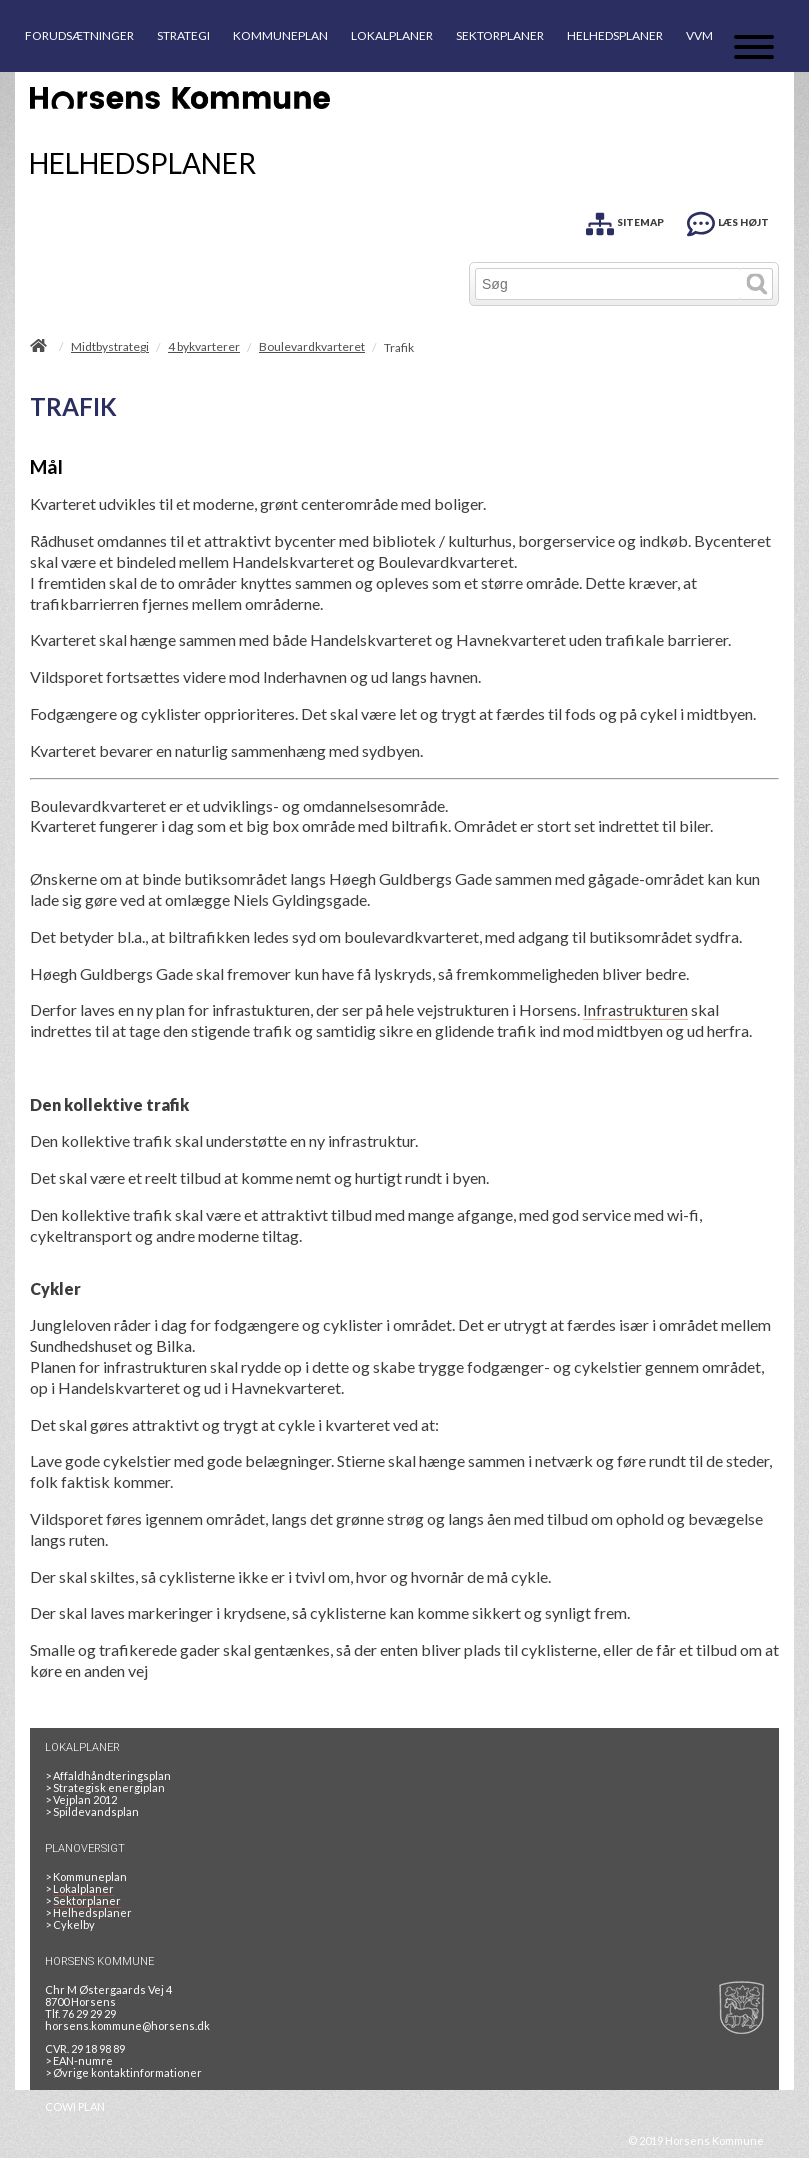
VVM (699, 35)
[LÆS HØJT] (728, 220)
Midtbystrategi (110, 347)
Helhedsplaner (88, 1912)
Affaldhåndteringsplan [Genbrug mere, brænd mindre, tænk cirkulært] (108, 1775)
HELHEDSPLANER (615, 35)
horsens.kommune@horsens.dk (127, 2025)
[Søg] (608, 284)
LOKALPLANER (392, 35)
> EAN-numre (79, 2060)
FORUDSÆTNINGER (79, 35)
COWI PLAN (75, 2106)
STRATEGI (183, 35)
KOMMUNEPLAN (280, 35)
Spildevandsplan (92, 1811)
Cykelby (70, 1924)
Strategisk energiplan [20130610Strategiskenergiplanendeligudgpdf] (105, 1787)
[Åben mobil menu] (754, 48)
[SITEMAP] (625, 220)
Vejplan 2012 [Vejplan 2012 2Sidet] (81, 1799)
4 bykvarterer (204, 347)
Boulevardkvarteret (312, 347)
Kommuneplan (86, 1876)
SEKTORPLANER (500, 35)
